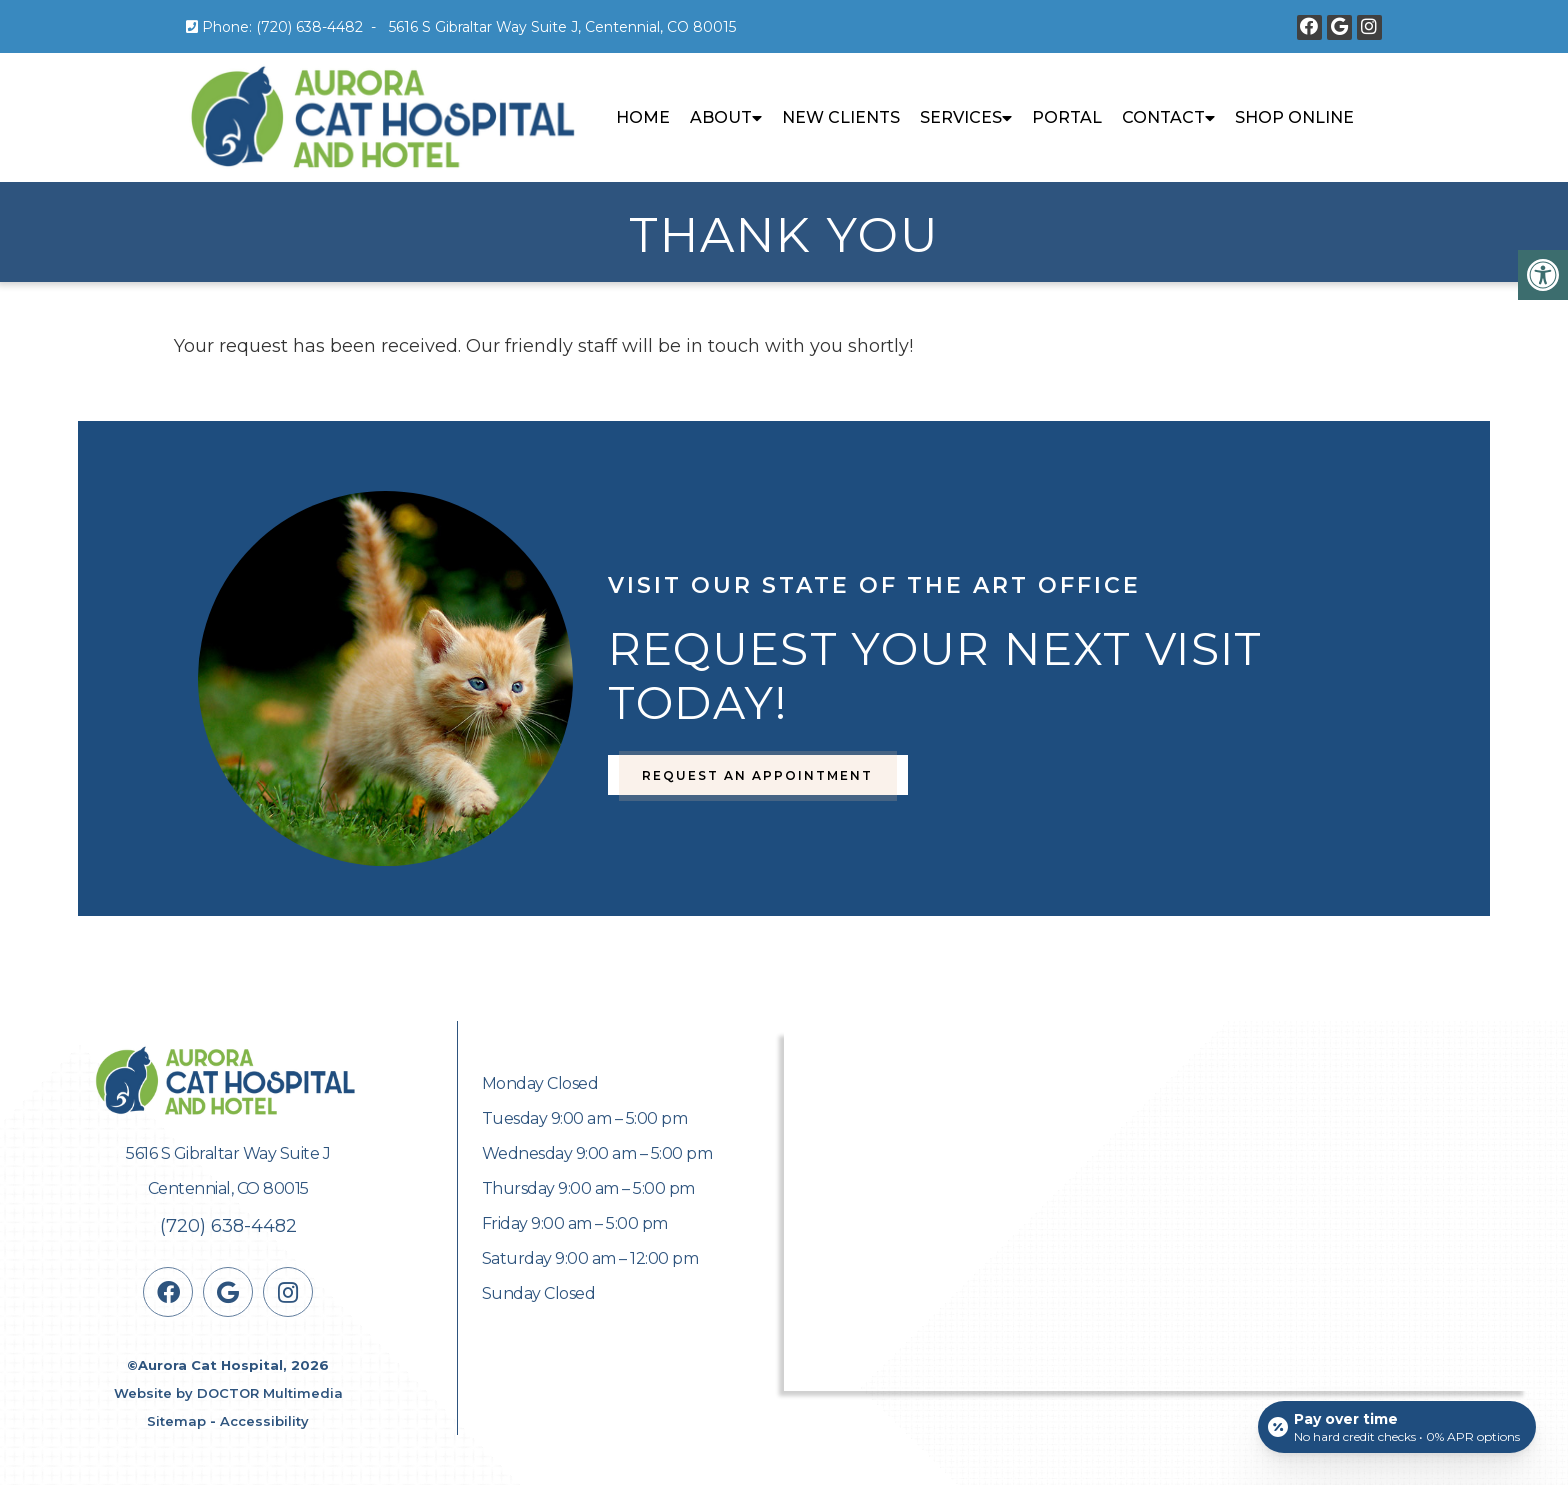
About (721, 117)
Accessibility (264, 1421)
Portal (1067, 117)
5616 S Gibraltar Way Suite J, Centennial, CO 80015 (562, 27)
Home (643, 117)
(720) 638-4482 (309, 27)
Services (961, 117)
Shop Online (1294, 117)
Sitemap (176, 1421)
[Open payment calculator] (1397, 1427)
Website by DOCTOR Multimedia (228, 1393)
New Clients (841, 117)
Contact (1163, 117)
